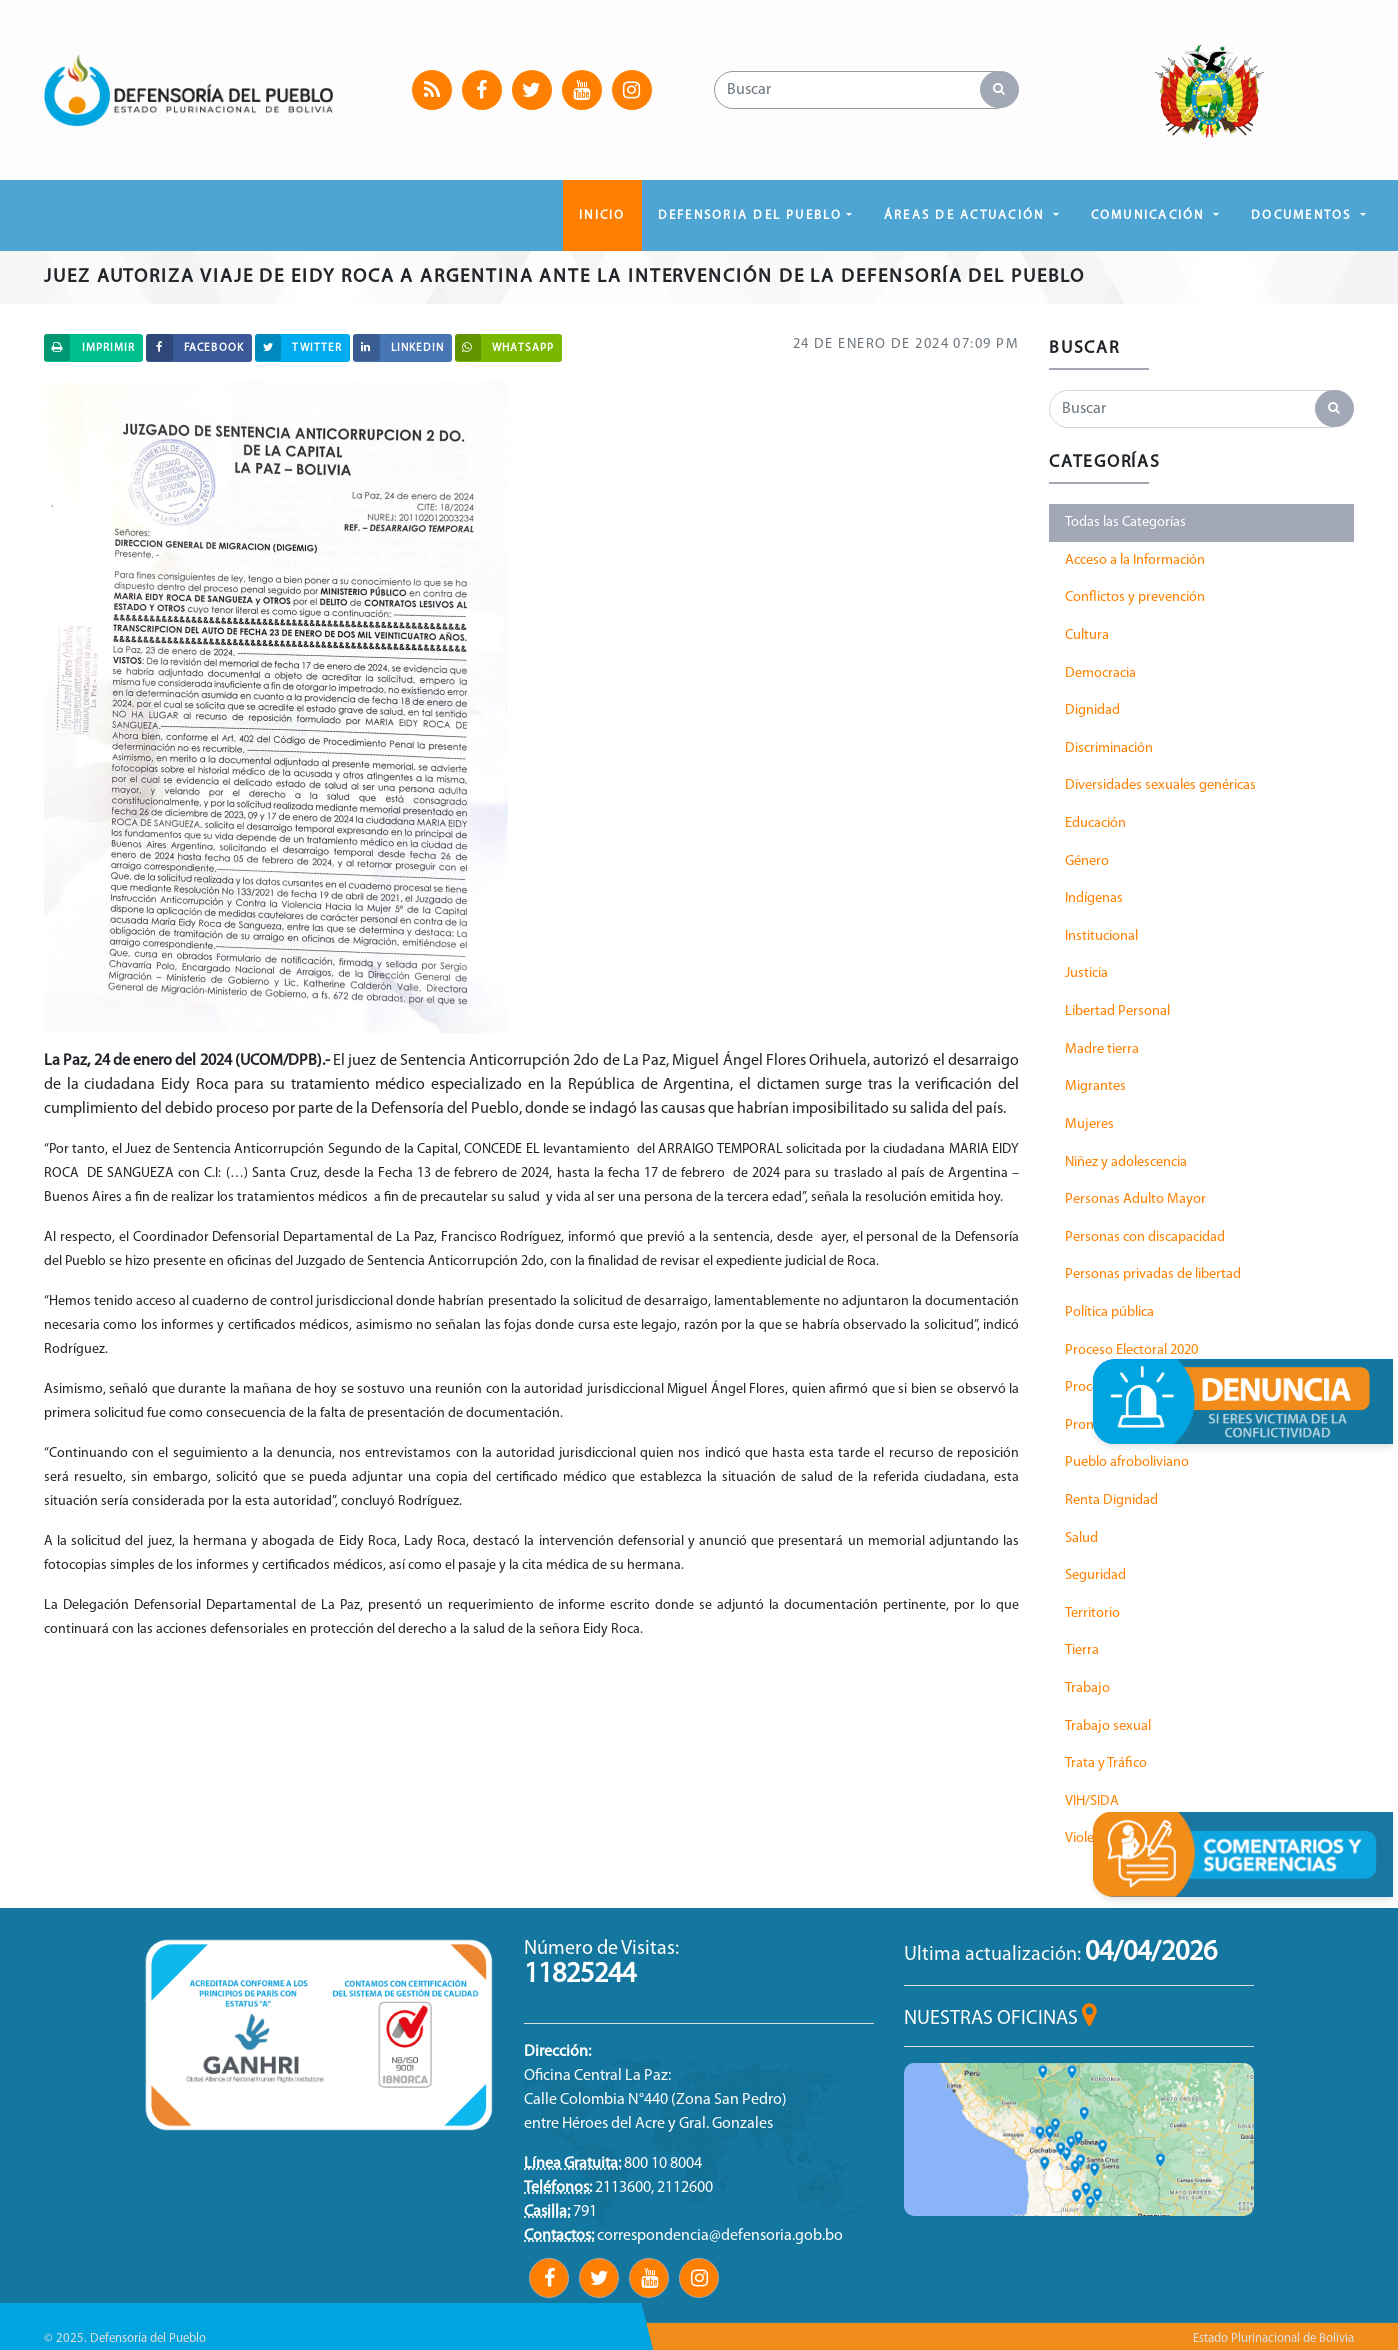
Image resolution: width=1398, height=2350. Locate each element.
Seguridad (1095, 1575)
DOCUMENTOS (1304, 215)
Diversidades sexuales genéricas (1160, 785)
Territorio (1092, 1613)
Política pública (1109, 1312)
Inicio (602, 215)
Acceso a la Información (1135, 560)
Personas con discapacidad (1145, 1237)
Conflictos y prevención (1135, 597)
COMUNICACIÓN (1150, 215)
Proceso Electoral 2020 (1131, 1350)
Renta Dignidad (1111, 1500)
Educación (1095, 823)
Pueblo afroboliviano (1127, 1462)
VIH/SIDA (1092, 1801)
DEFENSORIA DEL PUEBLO (750, 215)
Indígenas (1094, 898)
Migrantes (1095, 1086)
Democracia (1100, 673)
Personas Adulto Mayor (1135, 1199)
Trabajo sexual (1108, 1726)
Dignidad (1092, 710)
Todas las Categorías (1125, 522)
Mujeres (1089, 1124)
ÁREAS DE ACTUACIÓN (967, 215)
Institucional (1101, 936)
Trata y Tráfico (1106, 1763)
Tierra (1082, 1650)
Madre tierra (1102, 1049)
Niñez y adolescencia (1126, 1162)
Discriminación (1109, 748)
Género (1087, 861)
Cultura (1087, 635)
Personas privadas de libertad (1153, 1274)
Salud (1081, 1538)
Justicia (1086, 973)
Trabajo (1087, 1688)
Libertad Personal (1117, 1011)
